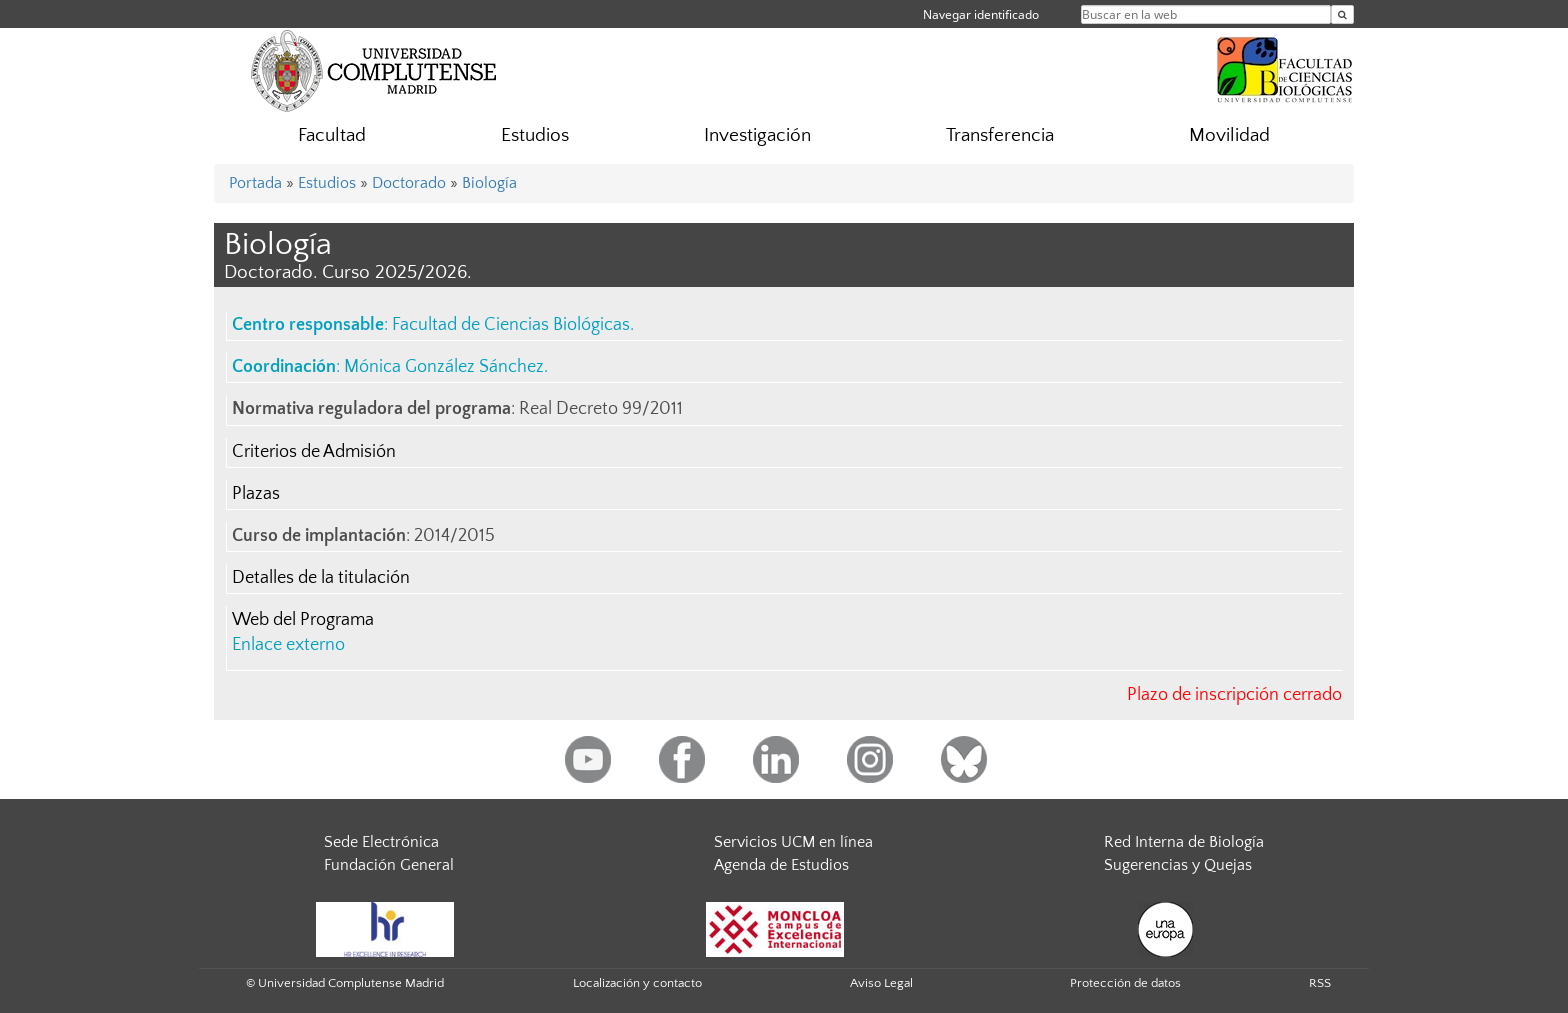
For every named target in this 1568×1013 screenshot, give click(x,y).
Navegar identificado (981, 14)
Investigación (757, 135)
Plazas (256, 494)
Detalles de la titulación (321, 578)
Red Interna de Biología (1184, 842)
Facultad (332, 135)
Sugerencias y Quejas (1178, 865)
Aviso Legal (881, 983)
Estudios (535, 135)
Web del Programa (303, 620)
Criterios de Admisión (314, 452)
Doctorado (409, 183)
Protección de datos (1125, 983)
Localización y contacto (637, 983)
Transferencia (1000, 135)
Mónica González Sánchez (444, 367)
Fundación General (389, 865)
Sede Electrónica (381, 842)
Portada (255, 183)
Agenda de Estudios (781, 865)
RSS (1320, 983)
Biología (489, 183)
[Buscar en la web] (1342, 14)
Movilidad (1229, 135)
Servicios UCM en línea (793, 842)
